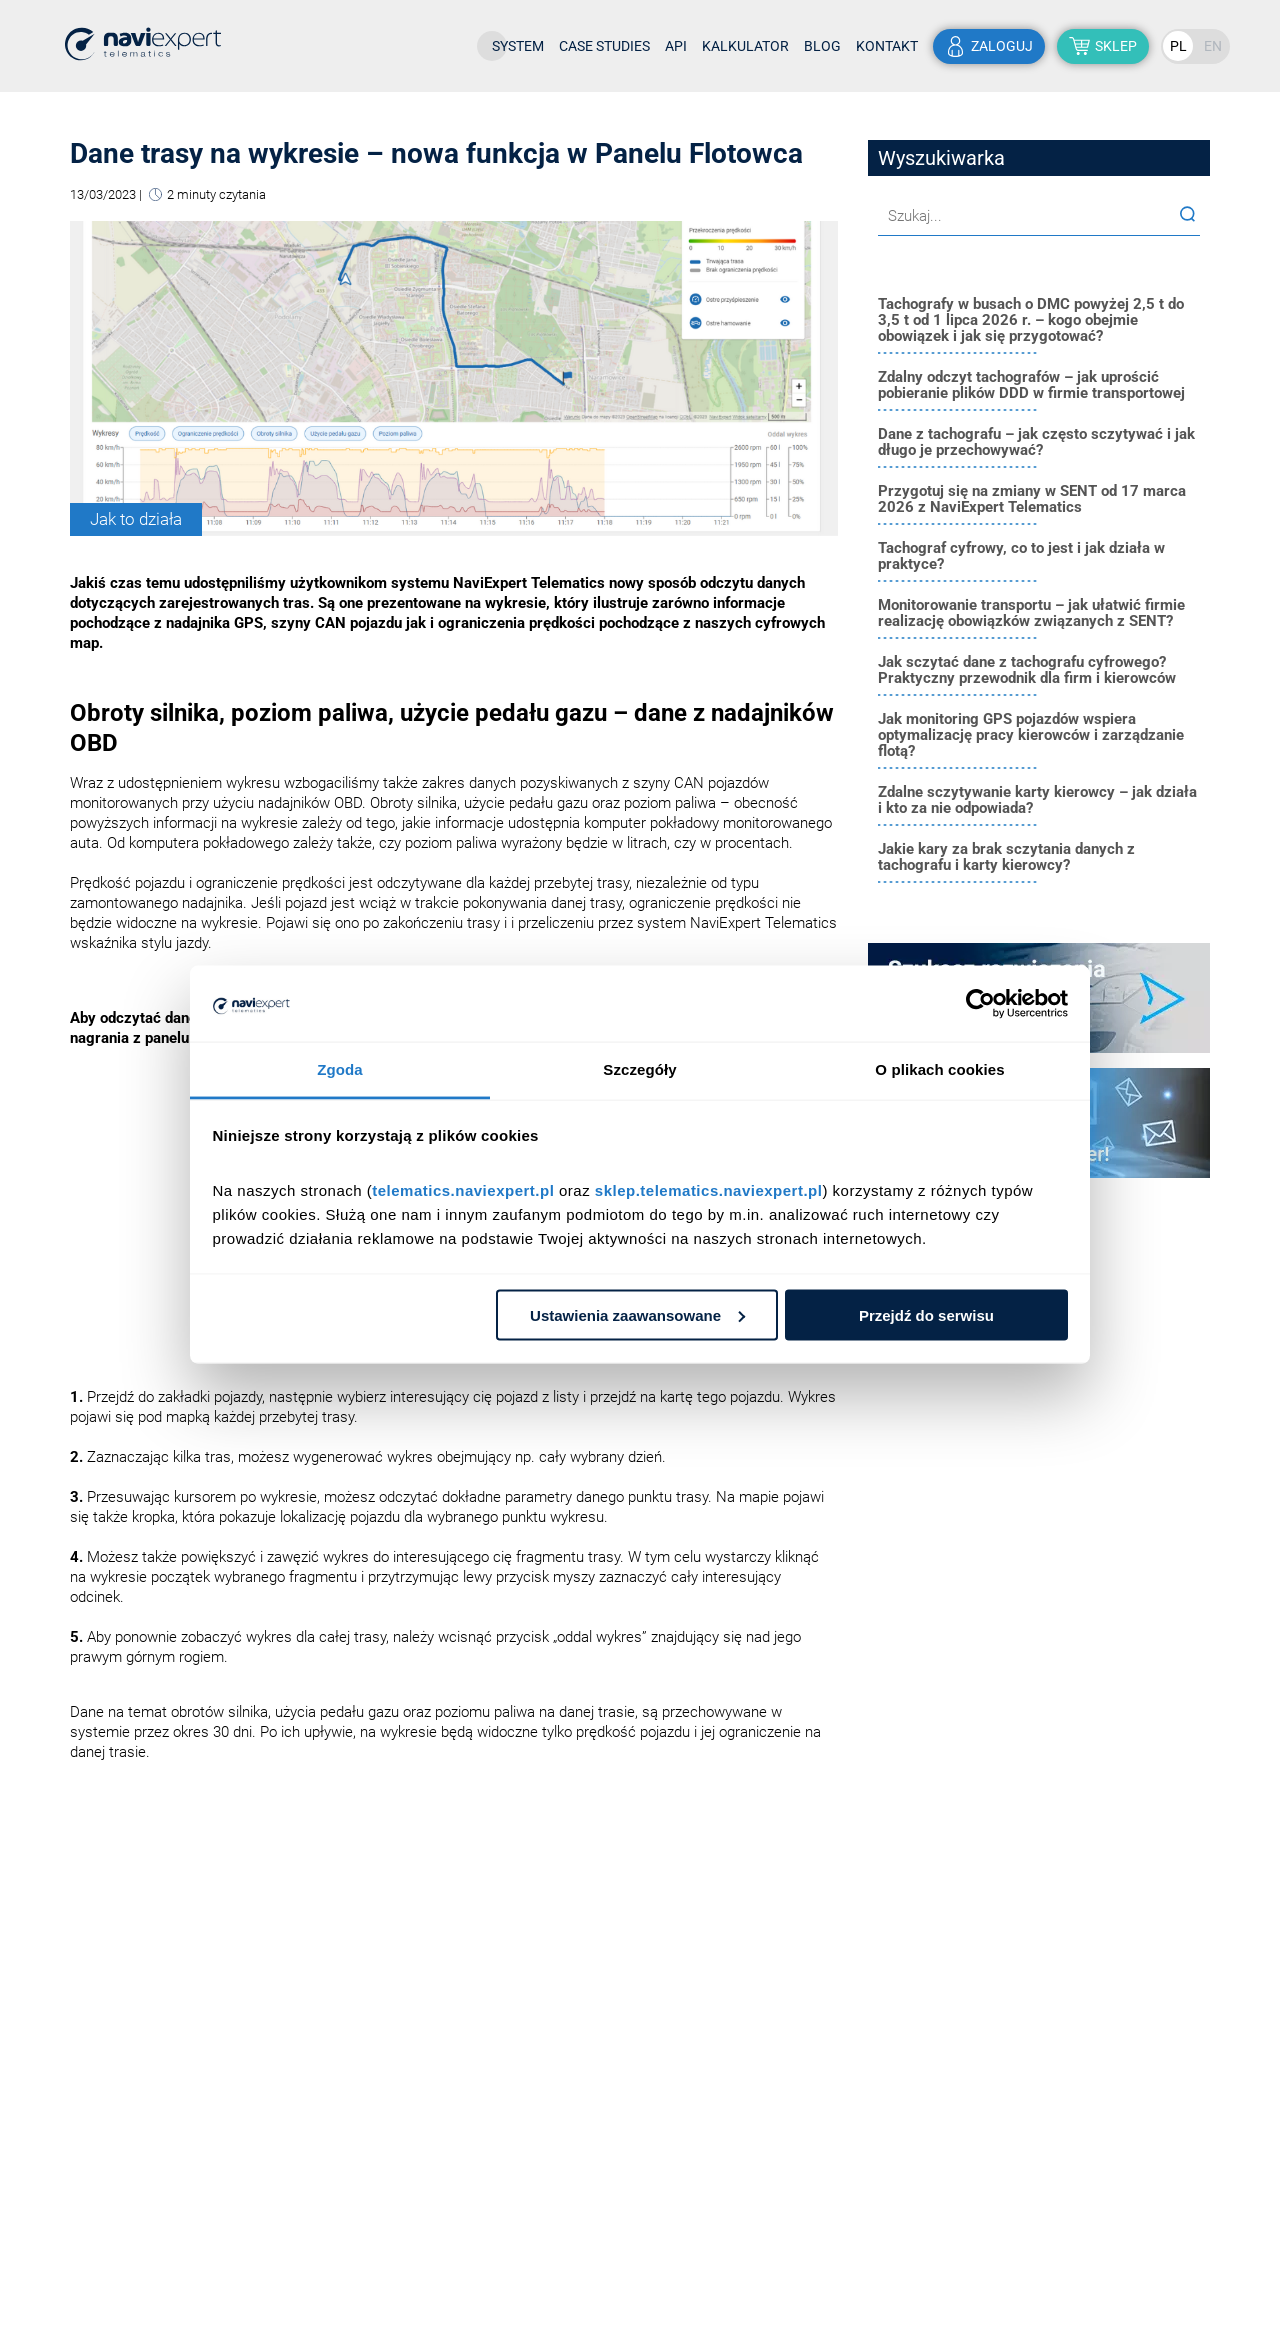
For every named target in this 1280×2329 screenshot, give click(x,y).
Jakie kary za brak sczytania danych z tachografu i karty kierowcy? (1006, 857)
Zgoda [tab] (340, 1069)
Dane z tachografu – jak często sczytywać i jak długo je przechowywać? (1036, 442)
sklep (1116, 46)
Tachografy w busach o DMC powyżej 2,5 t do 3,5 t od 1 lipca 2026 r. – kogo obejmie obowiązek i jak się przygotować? (1031, 320)
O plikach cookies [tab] (939, 1069)
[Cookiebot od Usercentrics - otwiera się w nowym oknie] (980, 1004)
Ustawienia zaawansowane (637, 1314)
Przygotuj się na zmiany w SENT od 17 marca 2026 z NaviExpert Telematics (1032, 499)
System (518, 46)
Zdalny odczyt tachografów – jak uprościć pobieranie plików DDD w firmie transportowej (1031, 385)
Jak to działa (136, 519)
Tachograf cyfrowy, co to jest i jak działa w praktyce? (1021, 556)
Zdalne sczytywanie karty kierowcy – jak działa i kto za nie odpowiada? (1037, 800)
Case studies (604, 46)
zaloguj (1002, 46)
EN (1213, 46)
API (676, 46)
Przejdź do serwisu (926, 1314)
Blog (822, 46)
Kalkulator (745, 46)
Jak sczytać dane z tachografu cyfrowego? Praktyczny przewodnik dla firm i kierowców (1027, 670)
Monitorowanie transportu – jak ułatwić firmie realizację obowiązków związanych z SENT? (1031, 613)
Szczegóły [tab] (639, 1069)
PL (1178, 46)
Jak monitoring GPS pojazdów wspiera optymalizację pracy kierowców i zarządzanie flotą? (1031, 735)
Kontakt (887, 46)
